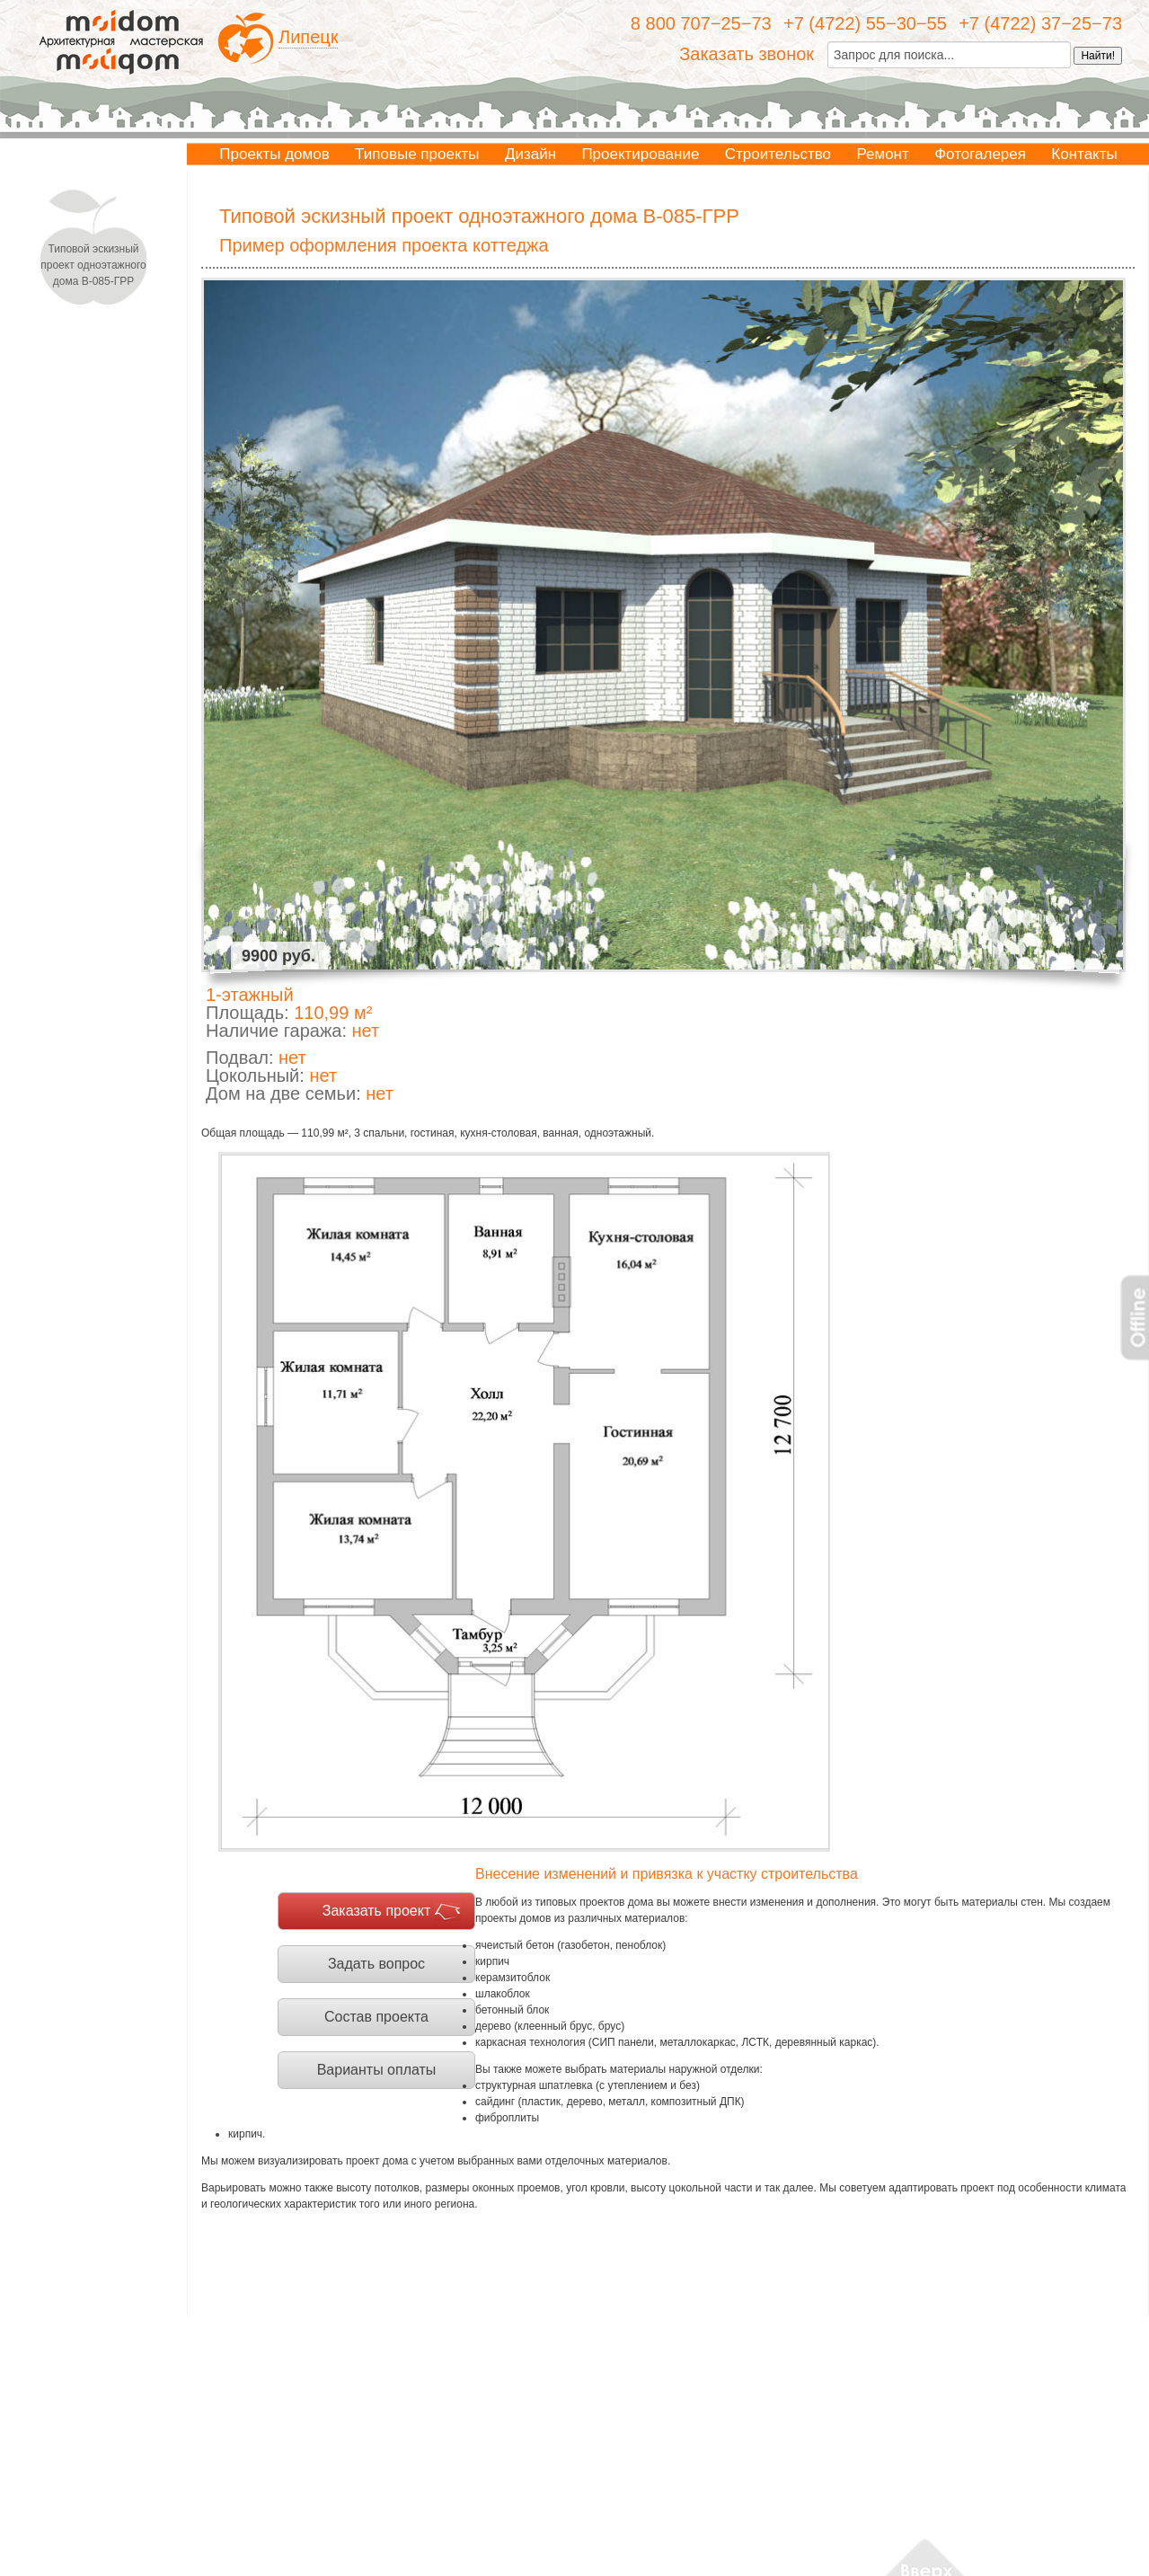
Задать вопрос (376, 1963)
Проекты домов (274, 154)
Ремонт (882, 154)
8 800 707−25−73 (701, 23)
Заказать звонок (746, 54)
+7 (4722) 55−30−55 (865, 23)
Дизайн (530, 154)
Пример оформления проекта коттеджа (384, 245)
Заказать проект (377, 1910)
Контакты (1084, 154)
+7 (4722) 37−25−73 (1040, 23)
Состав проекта (376, 2016)
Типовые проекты (417, 154)
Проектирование (640, 154)
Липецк (308, 37)
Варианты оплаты (377, 2069)
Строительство (778, 154)
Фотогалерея (980, 154)
